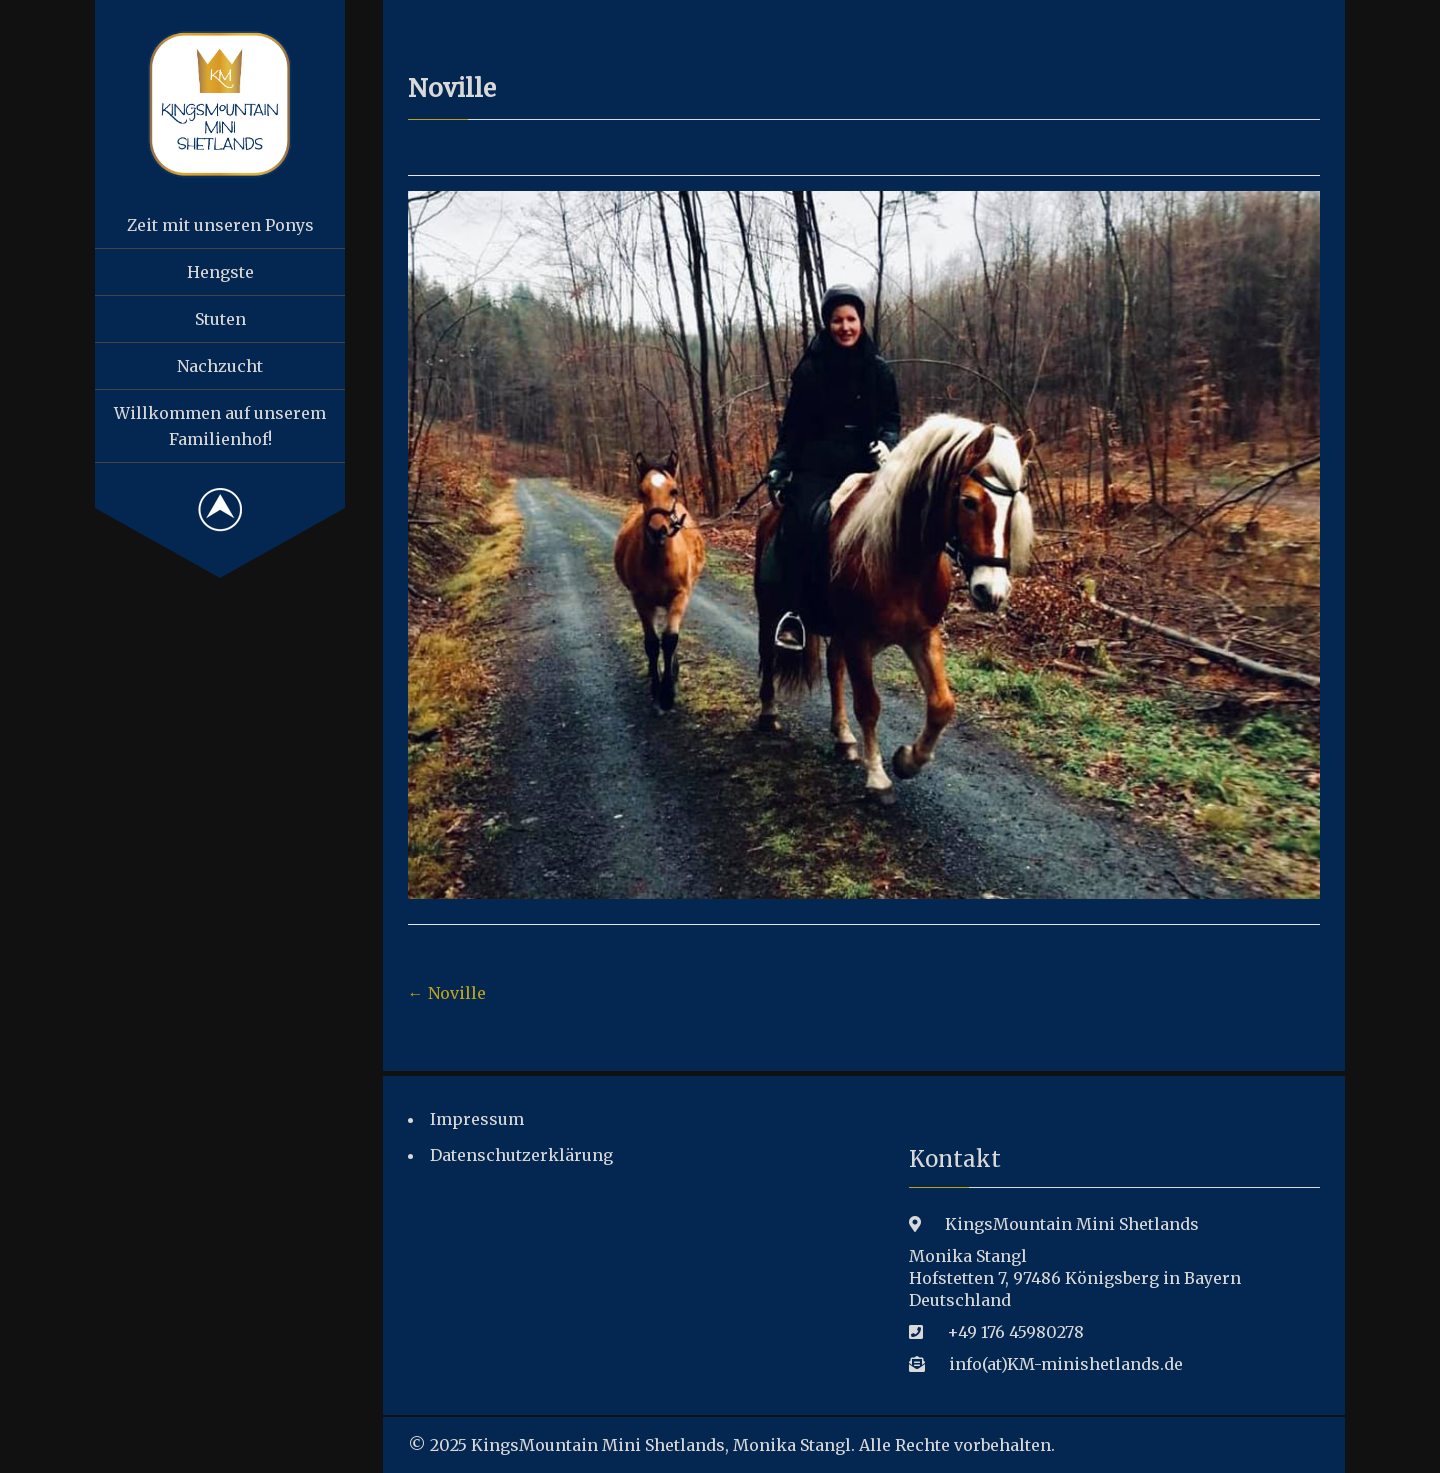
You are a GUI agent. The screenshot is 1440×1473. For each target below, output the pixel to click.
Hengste (220, 272)
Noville (447, 993)
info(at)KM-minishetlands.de (1066, 1364)
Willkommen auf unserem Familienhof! (220, 426)
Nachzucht (220, 366)
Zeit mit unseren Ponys (220, 225)
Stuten (220, 319)
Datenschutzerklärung (521, 1155)
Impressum (477, 1119)
